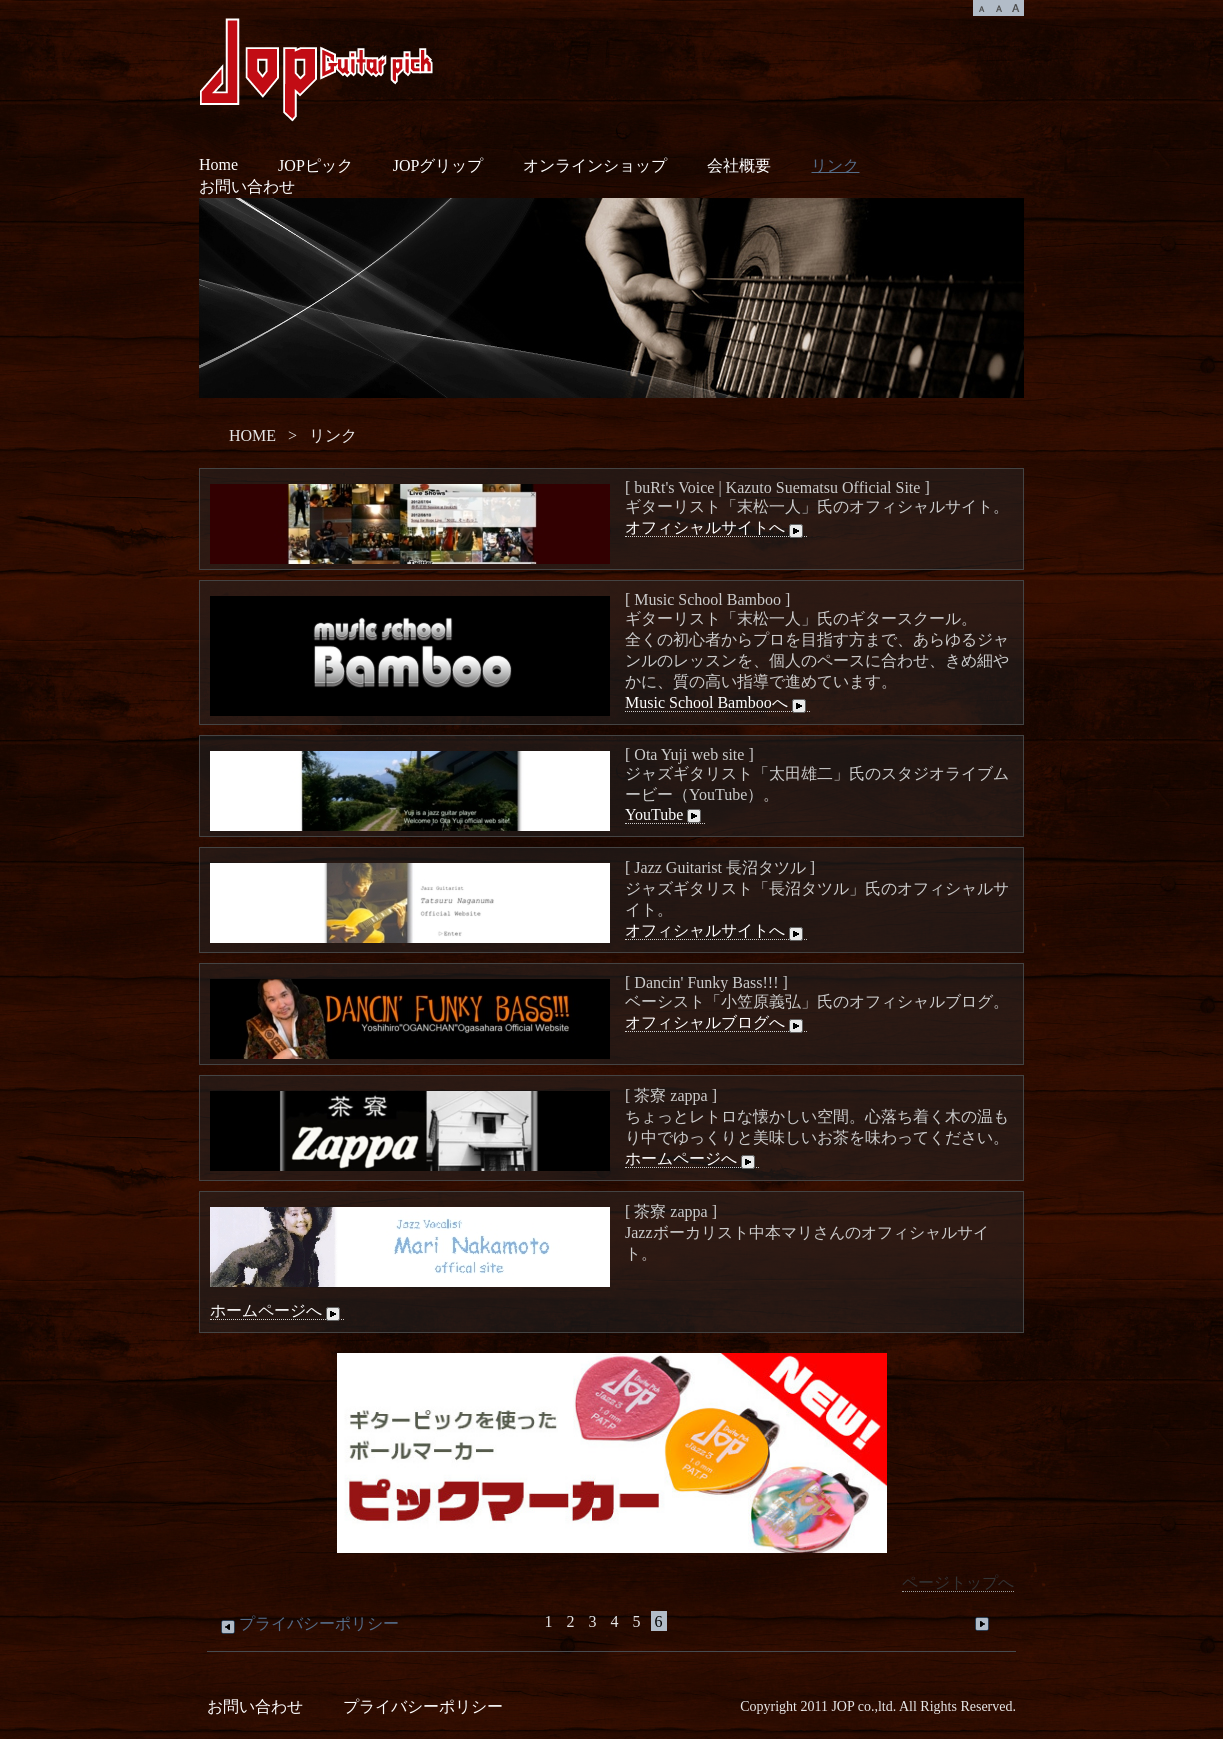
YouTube (665, 815)
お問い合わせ (247, 186)
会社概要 (739, 165)
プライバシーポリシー (308, 1623)
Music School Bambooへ (717, 703)
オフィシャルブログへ (716, 1023)
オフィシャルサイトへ (716, 528)
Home (218, 164)
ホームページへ (692, 1159)
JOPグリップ (438, 165)
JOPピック (315, 165)
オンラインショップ (595, 165)
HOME (252, 435)
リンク (835, 165)
